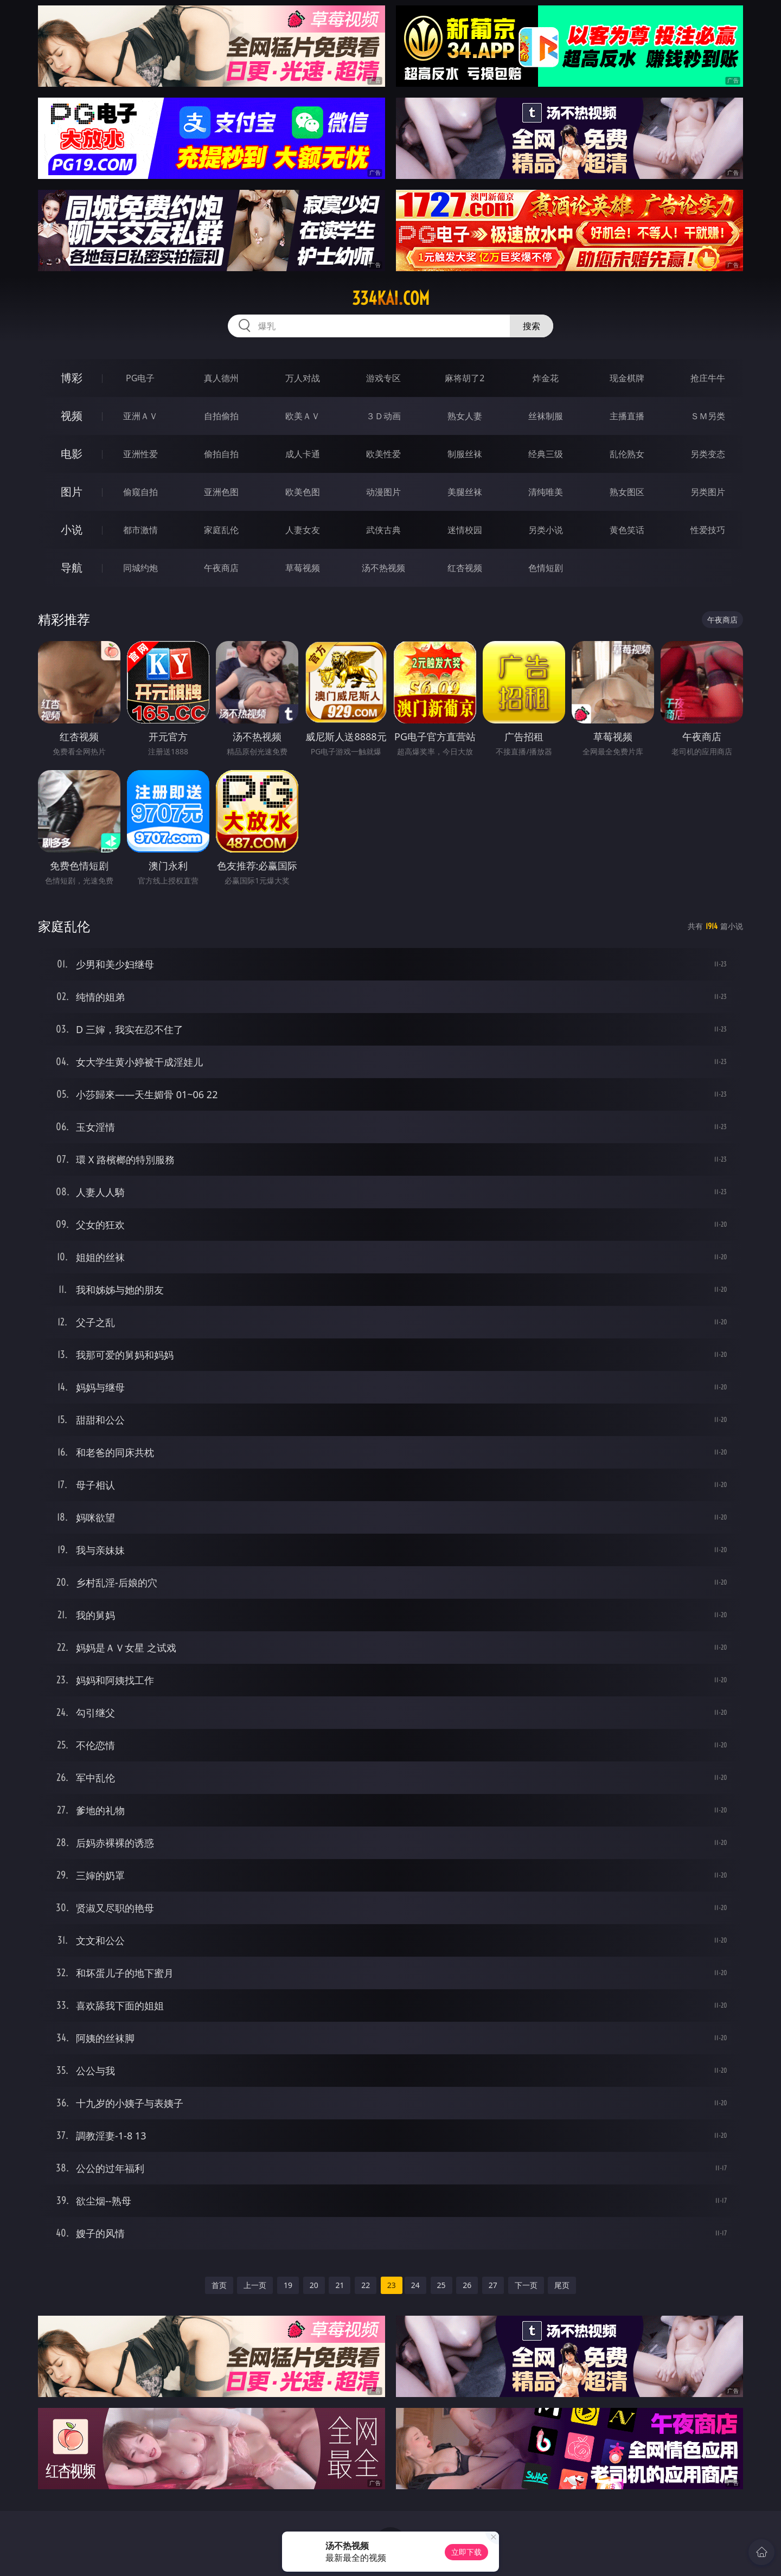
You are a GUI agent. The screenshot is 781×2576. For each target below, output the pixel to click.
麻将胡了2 (464, 378)
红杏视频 (464, 568)
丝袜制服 (545, 416)
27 (493, 2285)
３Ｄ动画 (383, 416)
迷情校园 (464, 530)
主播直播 (627, 416)
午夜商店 (221, 568)
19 (288, 2285)
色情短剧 (545, 568)
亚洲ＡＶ (140, 416)
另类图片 (707, 492)
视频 (71, 415)
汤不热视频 (383, 568)
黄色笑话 (627, 530)
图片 (71, 491)
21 (339, 2285)
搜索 (531, 326)
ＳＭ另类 (707, 416)
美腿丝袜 (464, 492)
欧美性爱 (383, 454)
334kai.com (391, 298)
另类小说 (545, 530)
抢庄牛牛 (707, 378)
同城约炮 (140, 568)
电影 (71, 453)
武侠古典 (383, 530)
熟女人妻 (464, 416)
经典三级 (545, 454)
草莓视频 (302, 568)
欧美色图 (302, 492)
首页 (219, 2285)
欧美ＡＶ (302, 416)
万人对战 (302, 378)
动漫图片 (383, 492)
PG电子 (140, 378)
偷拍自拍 (221, 454)
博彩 (71, 377)
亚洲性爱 (140, 454)
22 (365, 2285)
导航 (71, 567)
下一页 (526, 2285)
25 (441, 2285)
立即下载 (466, 2552)
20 (314, 2285)
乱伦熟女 (627, 454)
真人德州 (221, 378)
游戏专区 (383, 378)
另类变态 (707, 454)
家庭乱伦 (221, 530)
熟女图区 (627, 492)
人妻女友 (302, 530)
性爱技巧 (707, 530)
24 (415, 2285)
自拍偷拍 (221, 416)
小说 (71, 529)
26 (467, 2285)
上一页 (255, 2285)
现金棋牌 (627, 378)
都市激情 (140, 530)
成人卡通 (302, 454)
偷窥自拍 (140, 492)
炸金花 (546, 378)
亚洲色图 (221, 492)
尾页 (561, 2285)
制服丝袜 (464, 454)
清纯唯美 (545, 492)
